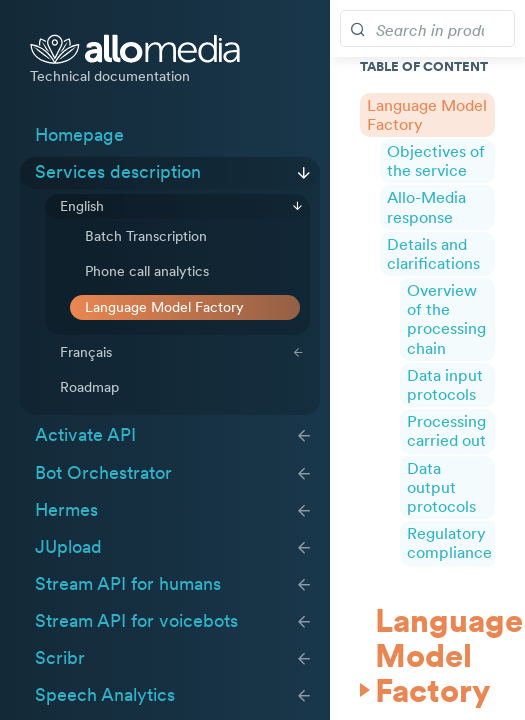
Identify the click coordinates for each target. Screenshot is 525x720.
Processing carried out (446, 430)
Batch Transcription (146, 236)
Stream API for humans (128, 584)
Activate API (85, 435)
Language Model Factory (164, 307)
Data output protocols (441, 487)
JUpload (68, 547)
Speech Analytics (105, 695)
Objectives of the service (436, 160)
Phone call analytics (147, 271)
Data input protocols (445, 384)
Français (86, 352)
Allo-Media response (426, 206)
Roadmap (89, 387)
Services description (118, 172)
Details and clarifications (433, 253)
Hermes (66, 510)
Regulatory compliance (449, 542)
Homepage (79, 135)
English (82, 206)
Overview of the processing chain (446, 319)
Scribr (60, 658)
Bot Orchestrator (103, 473)
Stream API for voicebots (136, 621)
